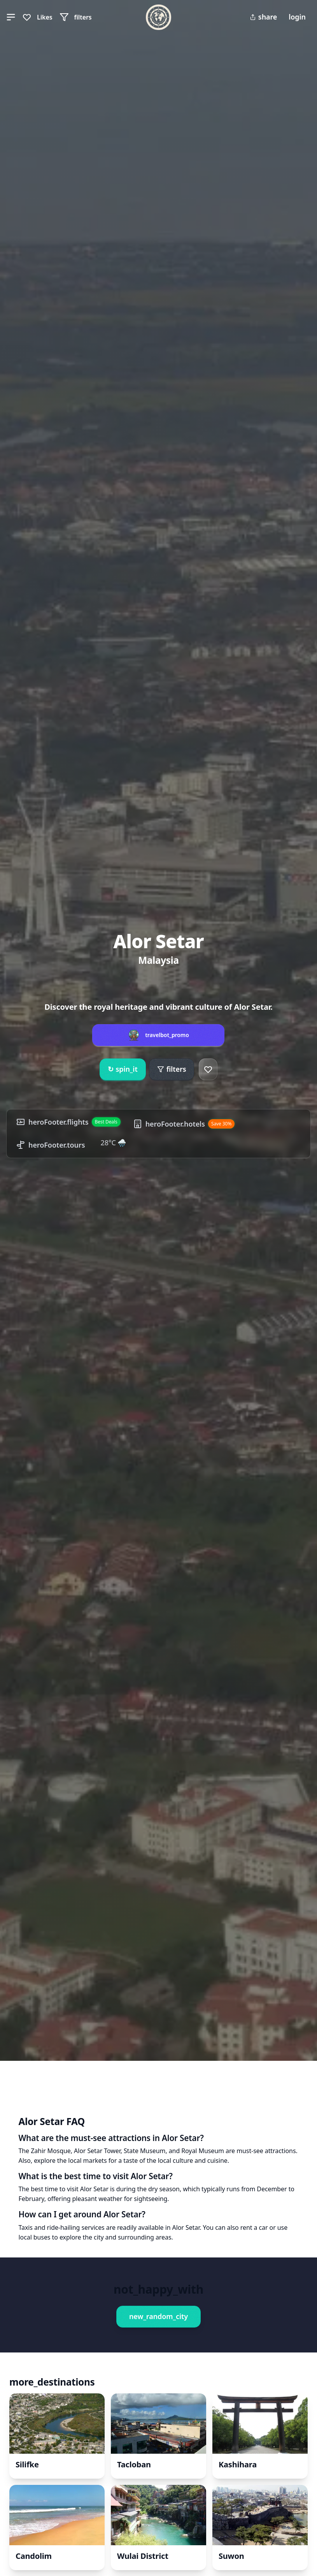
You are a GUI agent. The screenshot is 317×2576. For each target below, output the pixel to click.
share (263, 16)
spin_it (123, 1069)
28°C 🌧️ (113, 1142)
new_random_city (158, 2316)
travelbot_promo (167, 1035)
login (297, 16)
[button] (11, 17)
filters (171, 1069)
